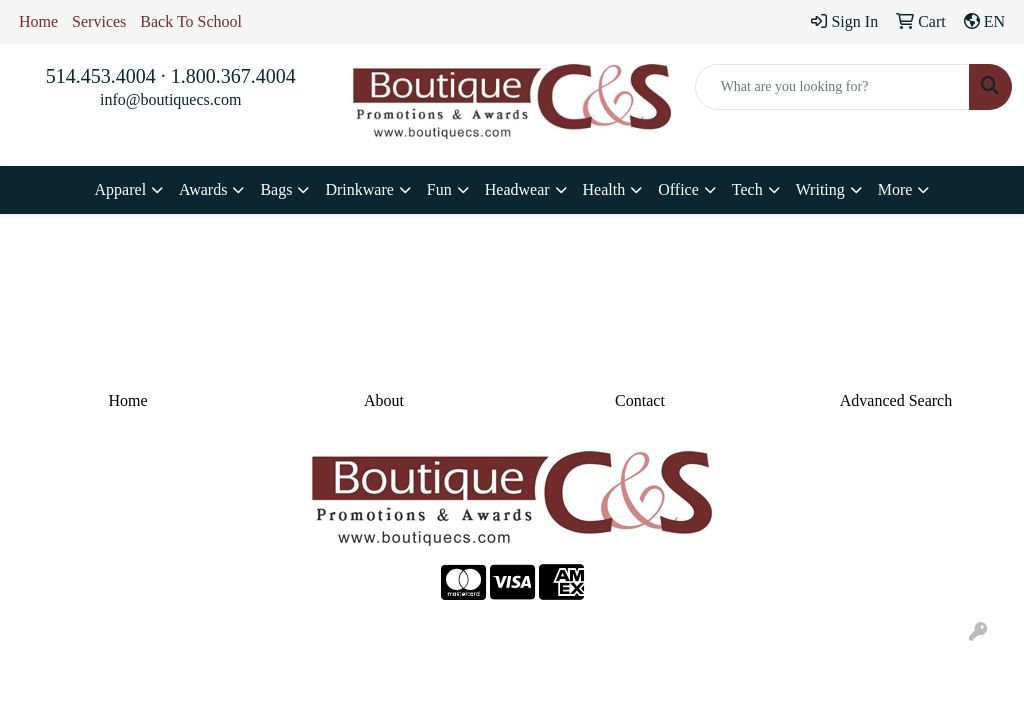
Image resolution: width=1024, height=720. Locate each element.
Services (99, 21)
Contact (640, 400)
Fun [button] (439, 189)
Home (38, 21)
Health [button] (604, 189)
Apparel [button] (121, 189)
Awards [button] (203, 189)
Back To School (191, 21)
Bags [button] (276, 189)
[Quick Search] (832, 87)
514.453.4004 (101, 76)
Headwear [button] (517, 189)
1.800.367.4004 (233, 76)
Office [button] (678, 189)
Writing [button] (820, 189)
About (384, 400)
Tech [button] (747, 189)
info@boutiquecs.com (170, 99)
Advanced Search (896, 400)
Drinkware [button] (359, 189)
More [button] (895, 189)
